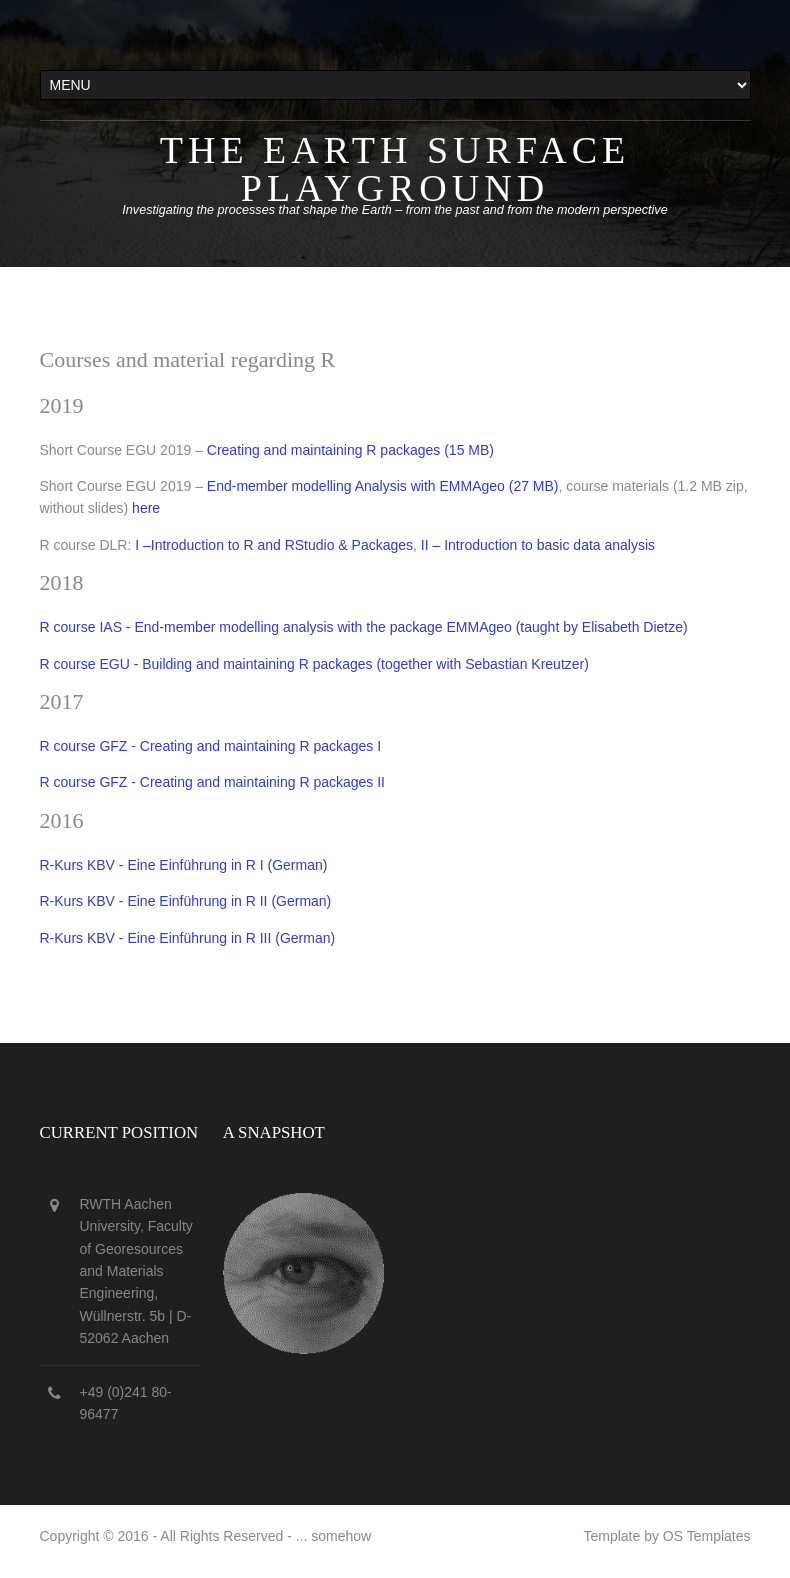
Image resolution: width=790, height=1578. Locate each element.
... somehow (333, 1536)
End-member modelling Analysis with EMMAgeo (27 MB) (383, 486)
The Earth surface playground (395, 169)
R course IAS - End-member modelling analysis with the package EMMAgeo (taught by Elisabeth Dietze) (364, 627)
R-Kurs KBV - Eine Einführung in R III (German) (188, 938)
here (146, 508)
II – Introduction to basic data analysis (538, 545)
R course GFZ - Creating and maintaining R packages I (211, 746)
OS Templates (707, 1536)
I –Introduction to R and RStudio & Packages (274, 545)
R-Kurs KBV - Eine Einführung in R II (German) (186, 901)
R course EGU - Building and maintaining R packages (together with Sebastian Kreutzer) (314, 664)
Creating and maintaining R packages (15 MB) (350, 450)
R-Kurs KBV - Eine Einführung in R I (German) (184, 865)
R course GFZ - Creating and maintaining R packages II (213, 782)
